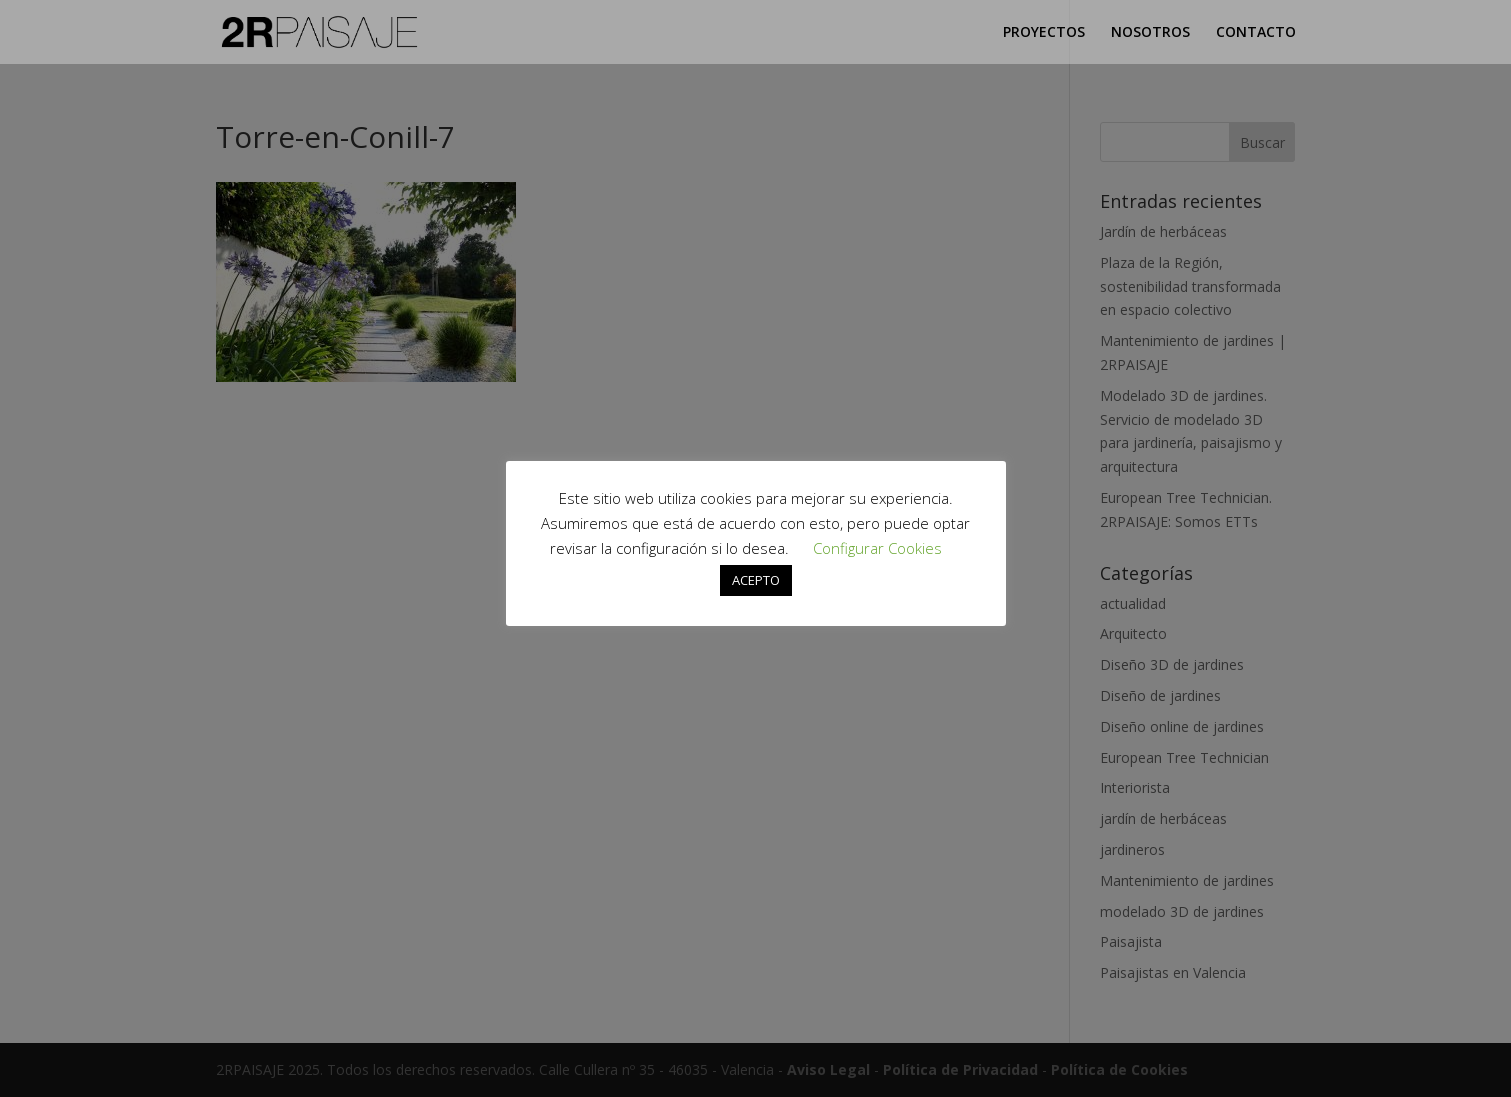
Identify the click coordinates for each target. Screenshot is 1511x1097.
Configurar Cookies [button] (877, 548)
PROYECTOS (1044, 33)
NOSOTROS (1150, 33)
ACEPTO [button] (756, 580)
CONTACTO (1256, 33)
